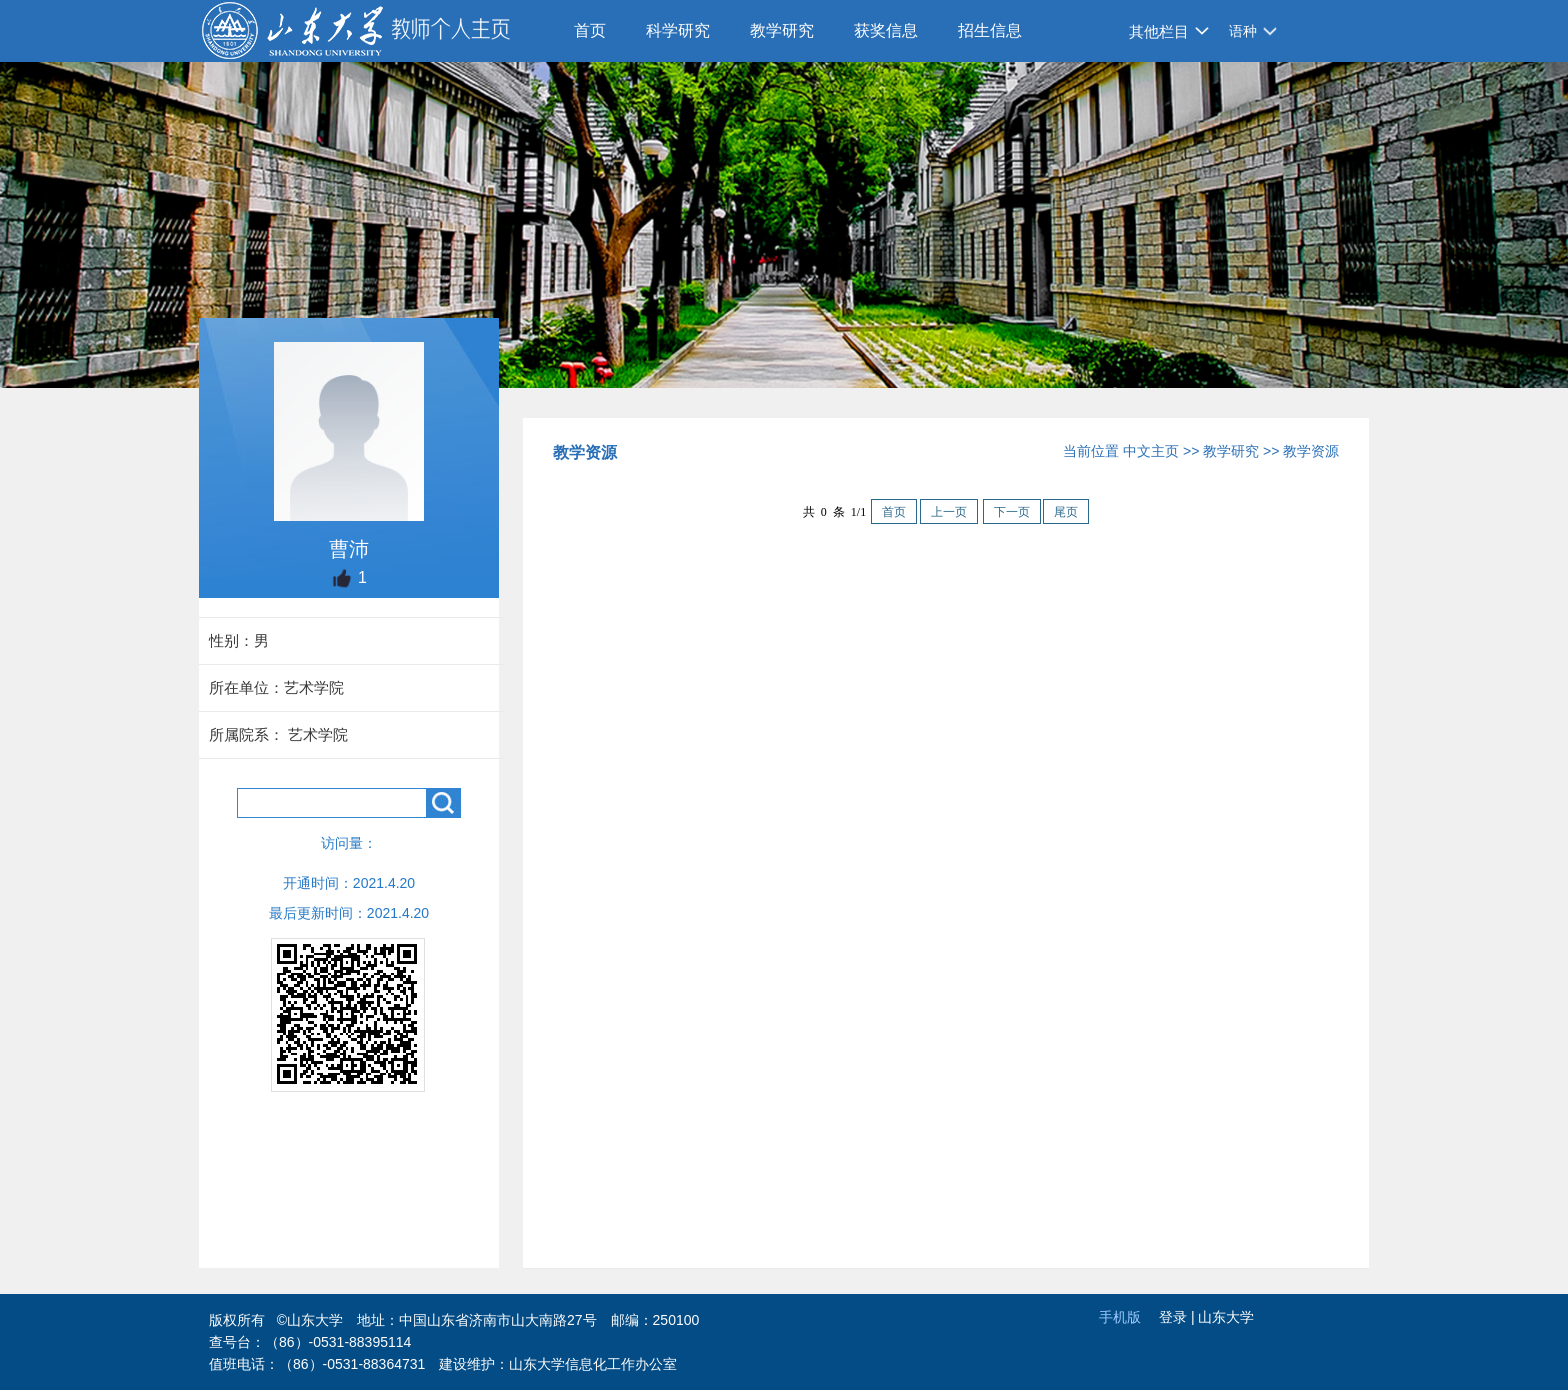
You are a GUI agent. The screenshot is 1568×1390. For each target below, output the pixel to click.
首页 (590, 30)
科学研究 (678, 30)
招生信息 (990, 30)
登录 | (1178, 1317)
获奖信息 (886, 30)
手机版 (1120, 1317)
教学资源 (1311, 451)
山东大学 (1226, 1317)
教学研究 (782, 30)
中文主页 (1151, 451)
